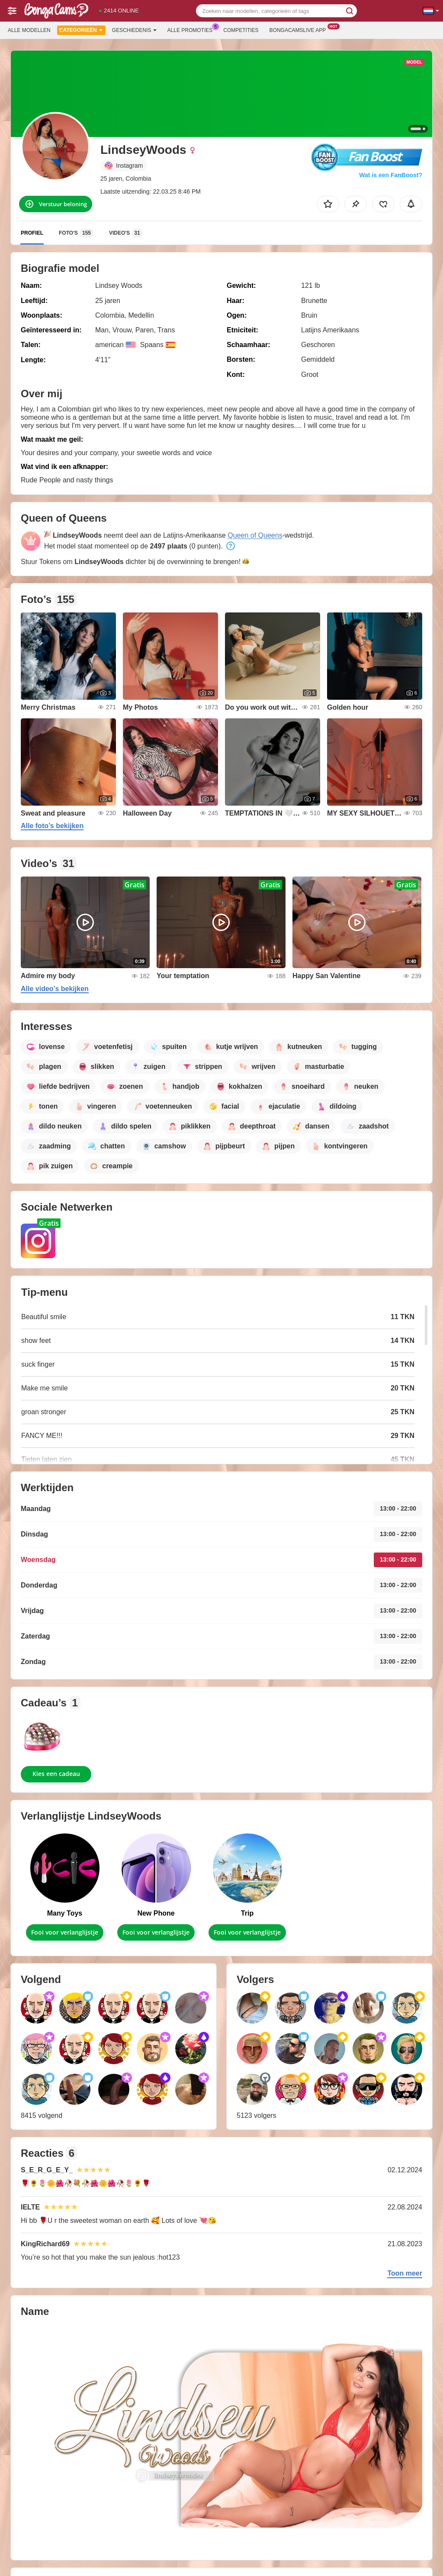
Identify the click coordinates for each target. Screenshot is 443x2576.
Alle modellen (29, 30)
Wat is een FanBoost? (390, 175)
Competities (240, 30)
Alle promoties (192, 29)
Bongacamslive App (300, 29)
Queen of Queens (255, 535)
